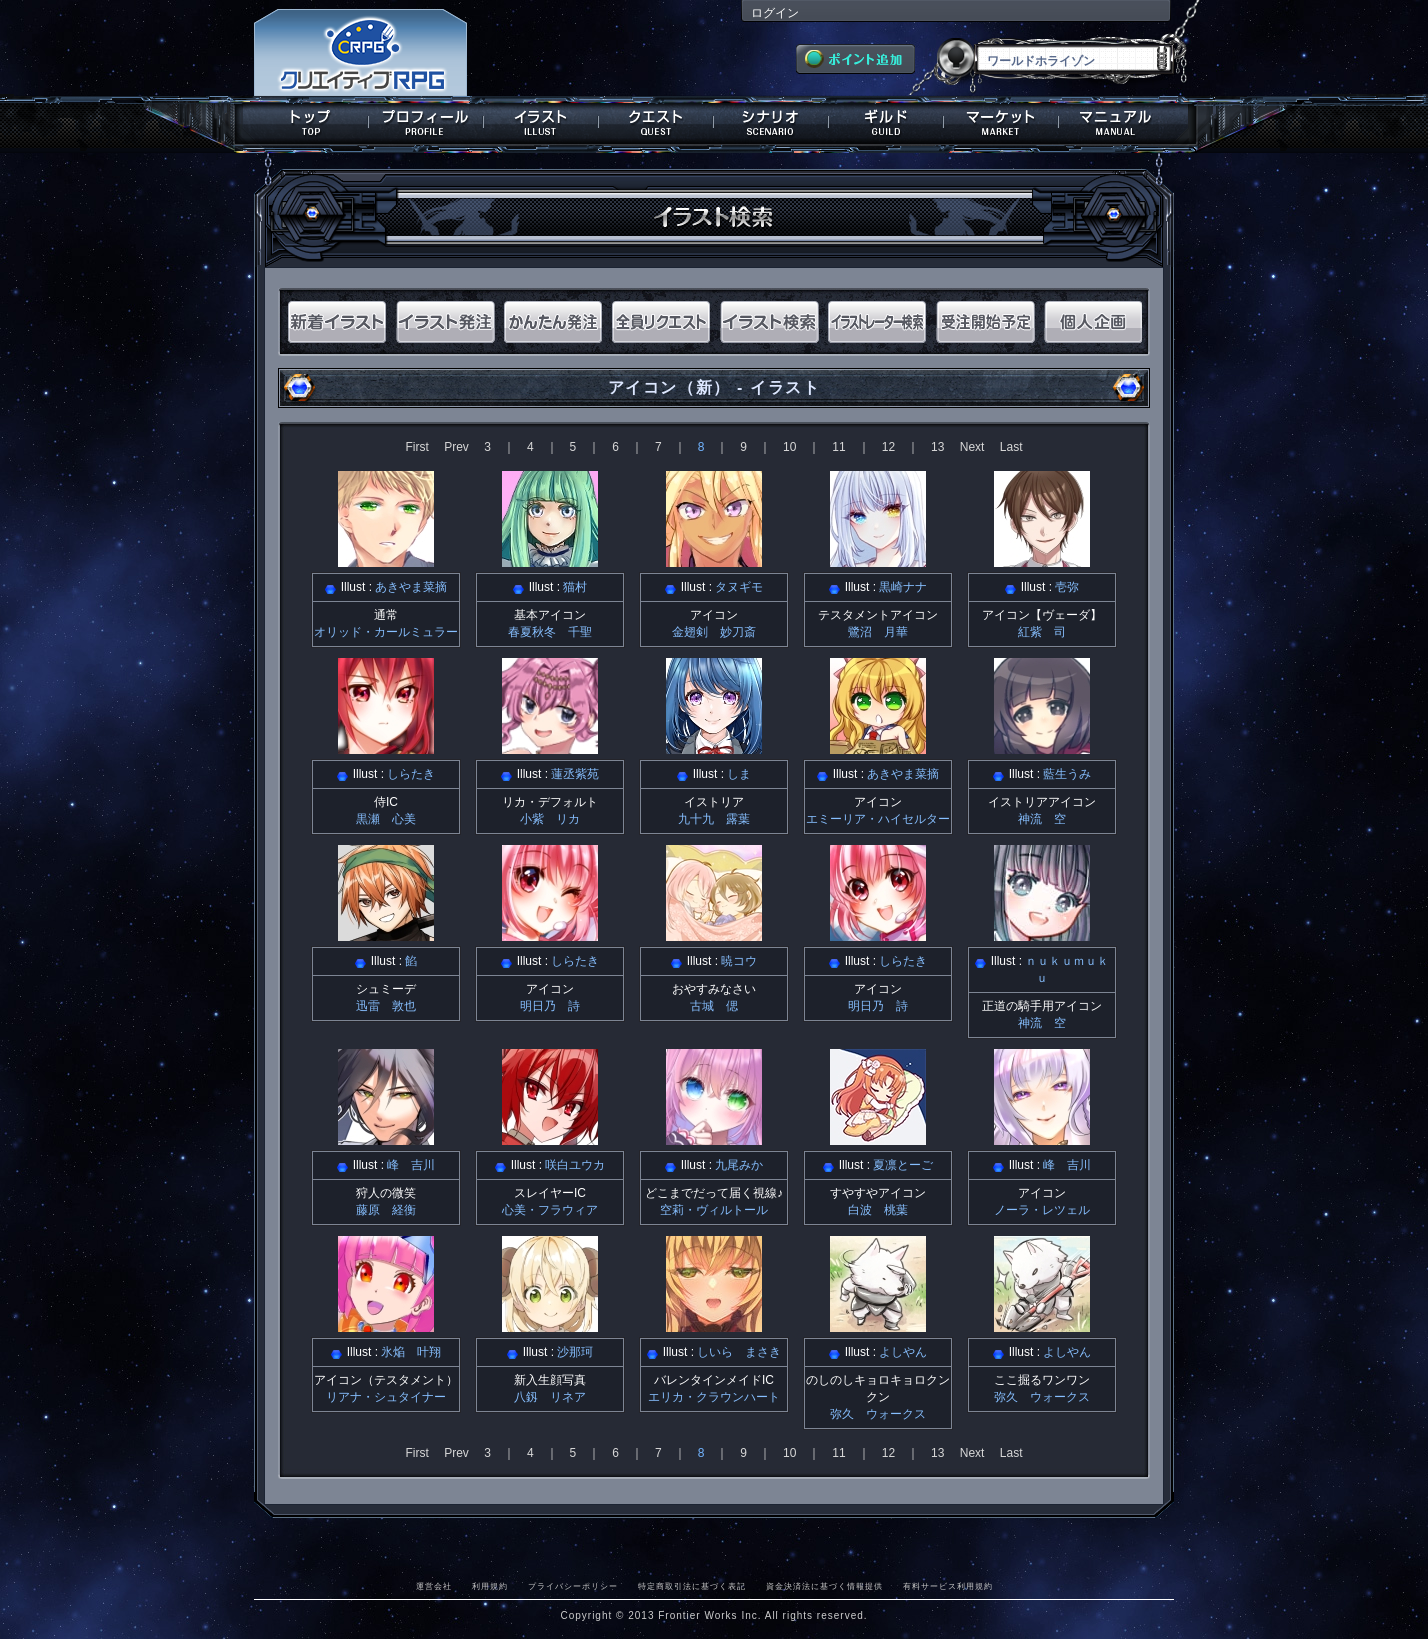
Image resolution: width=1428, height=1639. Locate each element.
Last (1011, 447)
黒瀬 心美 (386, 819)
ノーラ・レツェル (1042, 1210)
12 (888, 447)
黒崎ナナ (903, 587)
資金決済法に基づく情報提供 (824, 1586)
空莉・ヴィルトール (714, 1210)
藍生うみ (1067, 774)
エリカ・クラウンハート (714, 1397)
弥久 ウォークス (878, 1414)
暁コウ (739, 961)
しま (739, 774)
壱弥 (1067, 587)
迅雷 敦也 (386, 1006)
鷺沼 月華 (878, 632)
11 (838, 447)
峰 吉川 (411, 1165)
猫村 (575, 587)
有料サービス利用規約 (948, 1586)
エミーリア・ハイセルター (878, 819)
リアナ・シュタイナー (386, 1397)
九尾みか (739, 1165)
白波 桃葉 (878, 1210)
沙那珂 (575, 1352)
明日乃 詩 (550, 1006)
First (416, 447)
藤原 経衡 (386, 1210)
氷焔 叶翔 (411, 1352)
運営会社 (434, 1586)
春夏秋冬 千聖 (550, 632)
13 (937, 447)
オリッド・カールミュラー (386, 632)
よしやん (903, 1352)
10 (789, 447)
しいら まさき (739, 1352)
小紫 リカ (550, 819)
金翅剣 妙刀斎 (714, 632)
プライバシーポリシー (573, 1586)
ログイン (775, 13)
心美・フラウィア (550, 1210)
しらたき (411, 774)
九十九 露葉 (714, 819)
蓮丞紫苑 (575, 774)
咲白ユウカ (575, 1165)
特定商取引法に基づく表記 (692, 1586)
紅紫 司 (1042, 632)
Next (972, 447)
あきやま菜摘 (411, 587)
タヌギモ (739, 587)
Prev (456, 447)
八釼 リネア (550, 1397)
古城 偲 (714, 1006)
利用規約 (490, 1586)
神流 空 (1042, 819)
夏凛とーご (903, 1165)
